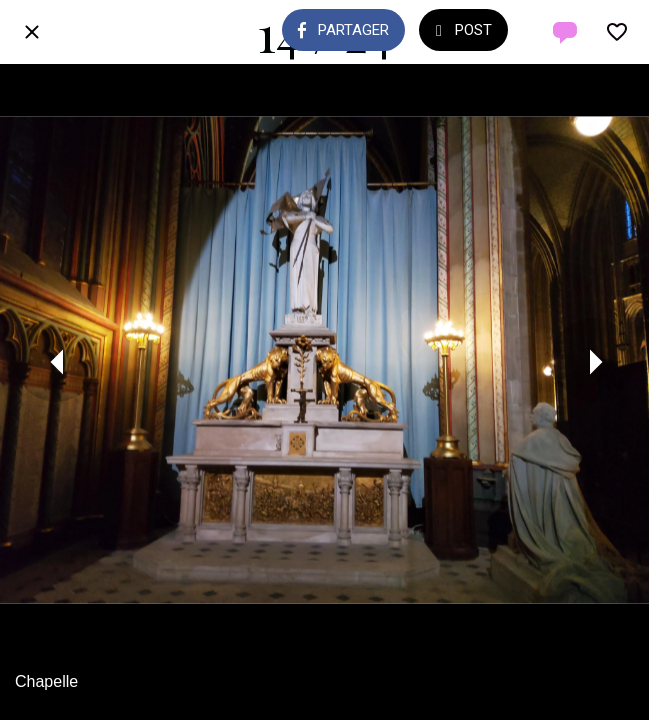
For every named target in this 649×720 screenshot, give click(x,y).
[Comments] (565, 32)
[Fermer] (32, 32)
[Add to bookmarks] (617, 32)
